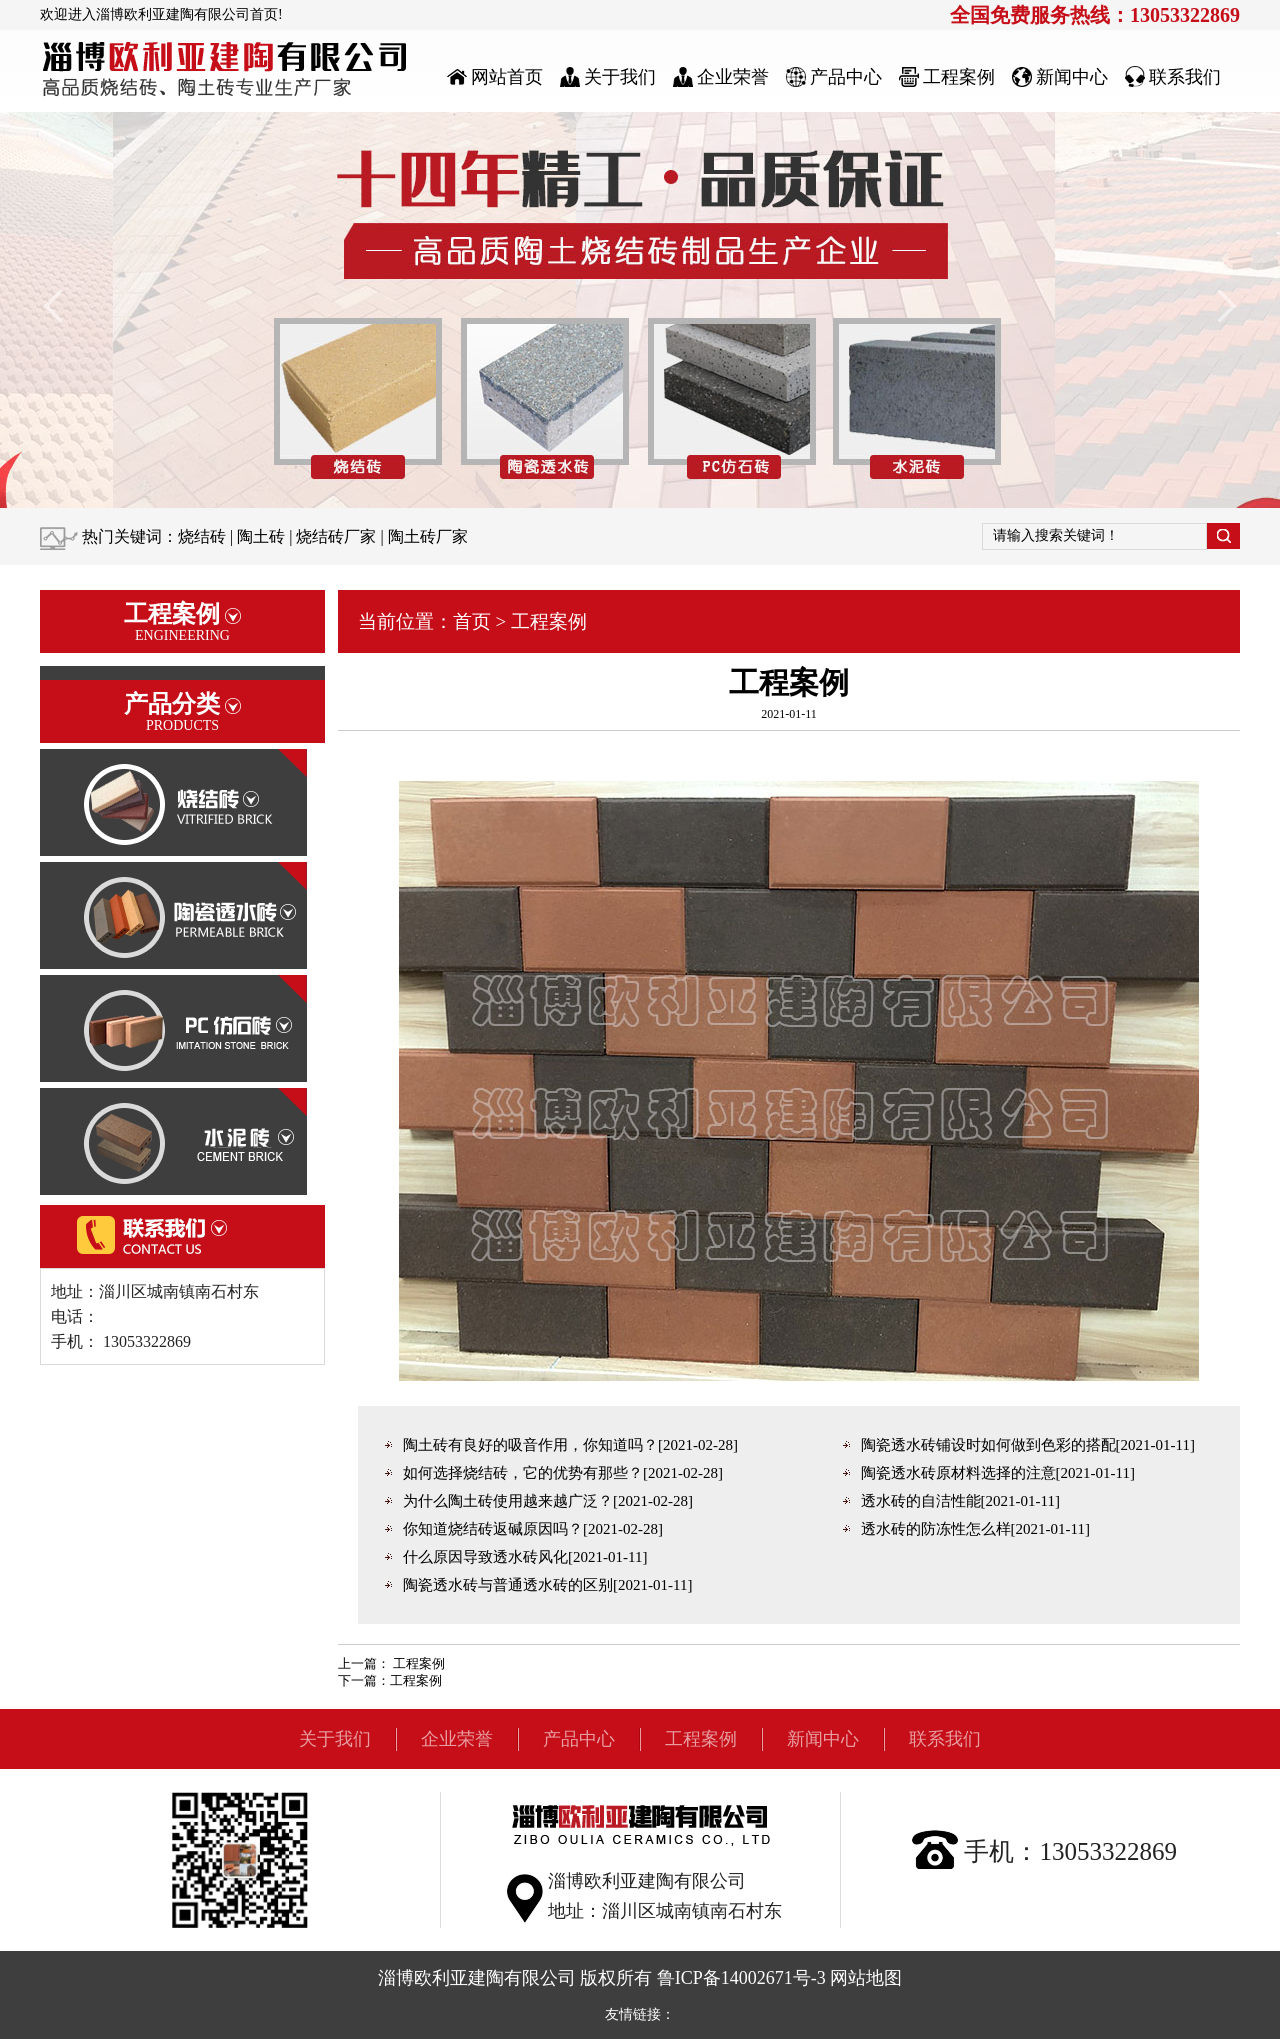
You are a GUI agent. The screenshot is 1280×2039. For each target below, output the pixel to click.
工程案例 (549, 621)
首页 (472, 621)
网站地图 (866, 1978)
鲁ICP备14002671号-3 (741, 1978)
